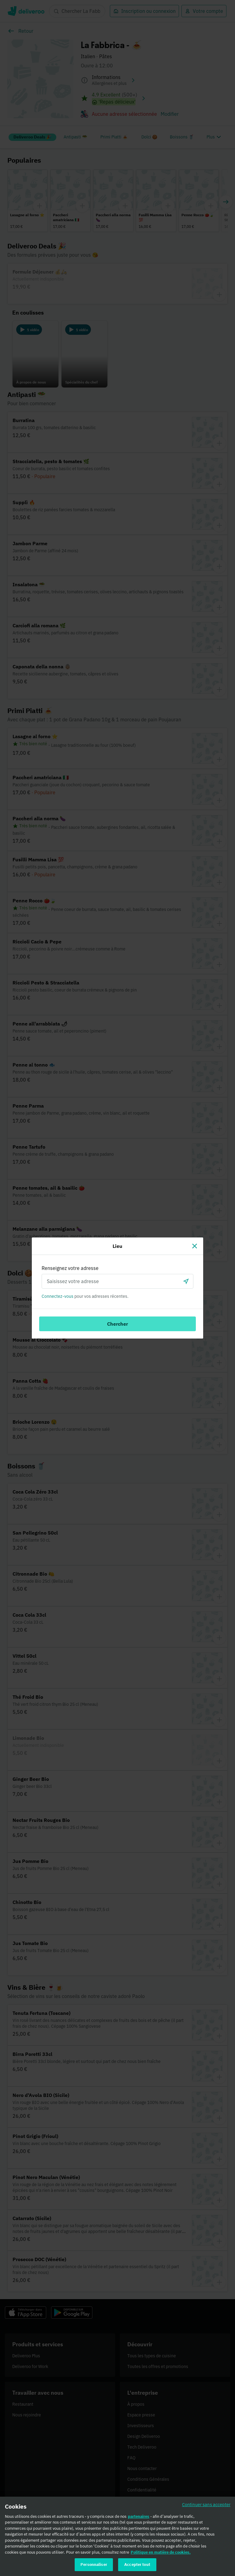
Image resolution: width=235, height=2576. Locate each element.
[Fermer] (194, 1246)
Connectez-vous (57, 1296)
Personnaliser (93, 2564)
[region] (117, 2536)
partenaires (138, 2516)
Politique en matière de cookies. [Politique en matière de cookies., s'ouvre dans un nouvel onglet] (161, 2552)
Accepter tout (137, 2564)
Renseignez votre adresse (70, 1268)
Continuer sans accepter (206, 2504)
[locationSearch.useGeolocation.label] (186, 1281)
